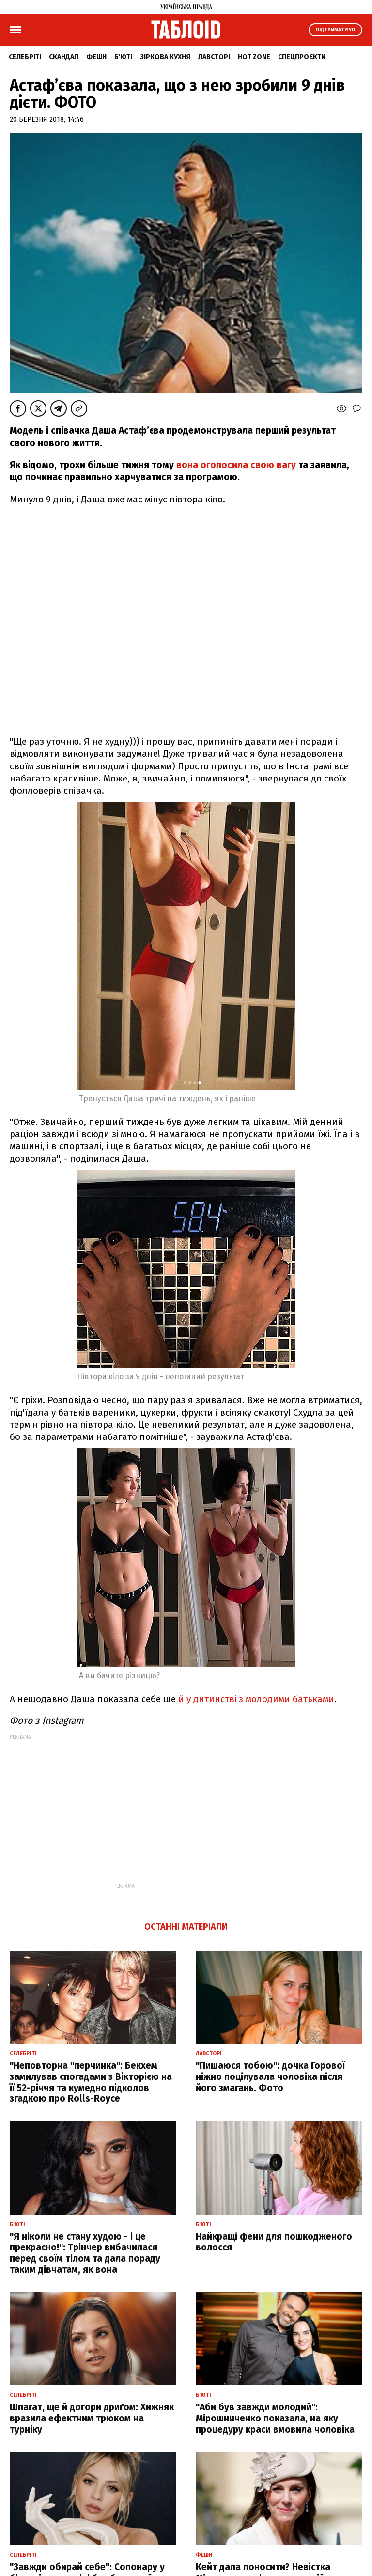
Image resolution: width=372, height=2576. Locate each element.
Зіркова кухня (165, 57)
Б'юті (123, 57)
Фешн (96, 57)
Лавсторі (214, 57)
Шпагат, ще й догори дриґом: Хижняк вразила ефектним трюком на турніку (92, 2418)
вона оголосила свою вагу (236, 464)
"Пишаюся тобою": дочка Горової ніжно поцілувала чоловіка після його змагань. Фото (270, 2076)
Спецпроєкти (302, 57)
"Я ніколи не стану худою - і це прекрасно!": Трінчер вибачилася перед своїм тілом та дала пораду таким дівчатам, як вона (85, 2253)
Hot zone (254, 57)
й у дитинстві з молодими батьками (255, 1698)
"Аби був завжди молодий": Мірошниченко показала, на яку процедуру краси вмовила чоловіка (275, 2418)
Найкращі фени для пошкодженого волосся (274, 2242)
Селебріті (25, 57)
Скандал (63, 57)
